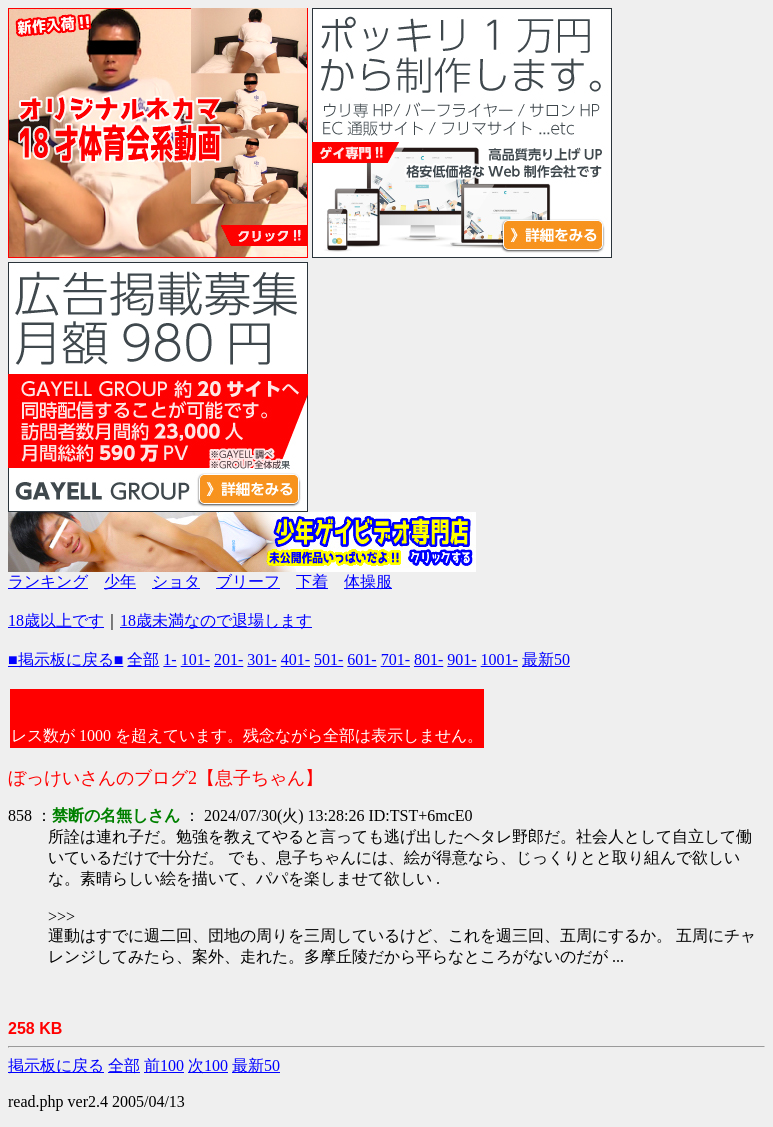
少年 (120, 581)
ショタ (176, 581)
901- (461, 659)
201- (228, 659)
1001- (499, 659)
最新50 (546, 659)
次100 (208, 1065)
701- (395, 659)
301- (261, 659)
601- (361, 659)
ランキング (48, 581)
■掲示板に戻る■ (65, 659)
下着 (312, 581)
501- (328, 659)
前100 (164, 1065)
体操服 (368, 581)
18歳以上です (56, 620)
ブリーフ (248, 581)
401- (295, 659)
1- (169, 659)
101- (195, 659)
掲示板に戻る (56, 1065)
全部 (143, 659)
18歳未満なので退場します (216, 620)
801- (428, 659)
